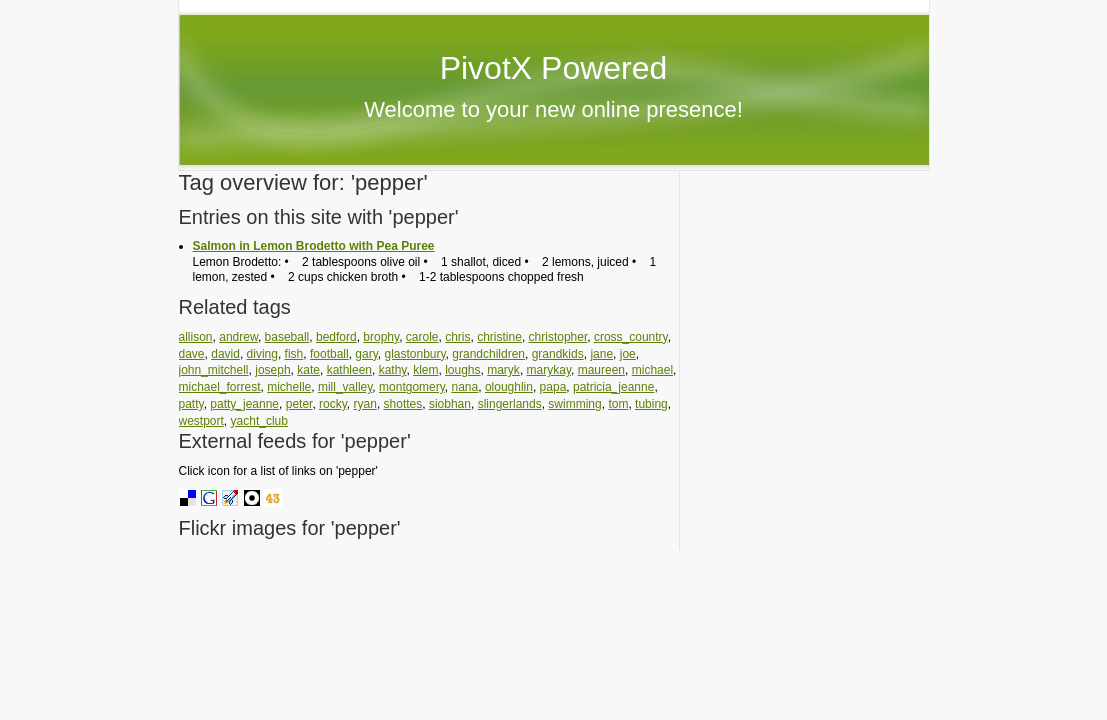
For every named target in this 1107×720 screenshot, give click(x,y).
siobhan (450, 404)
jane (601, 354)
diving (262, 354)
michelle (289, 387)
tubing (651, 404)
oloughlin (509, 387)
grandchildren (488, 354)
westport (201, 421)
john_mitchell (214, 370)
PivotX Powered (554, 68)
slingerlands (510, 404)
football (329, 354)
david (225, 354)
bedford (336, 337)
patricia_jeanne (613, 387)
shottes (403, 404)
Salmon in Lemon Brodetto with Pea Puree (314, 246)
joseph (272, 370)
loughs (462, 370)
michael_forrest (220, 387)
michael (652, 370)
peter (299, 404)
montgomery (412, 387)
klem (425, 370)
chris (457, 337)
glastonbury (414, 354)
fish (294, 354)
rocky (333, 404)
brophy (381, 337)
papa (553, 387)
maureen (601, 370)
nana (465, 387)
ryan (365, 404)
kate (308, 370)
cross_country (631, 337)
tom (618, 404)
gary (366, 354)
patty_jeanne (244, 404)
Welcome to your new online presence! (553, 109)
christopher (558, 337)
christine (499, 337)
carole (422, 337)
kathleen (349, 370)
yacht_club (259, 421)
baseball (287, 337)
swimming (574, 404)
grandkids (558, 354)
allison (196, 337)
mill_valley (345, 387)
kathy (393, 370)
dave (192, 354)
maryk (503, 370)
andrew (238, 337)
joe (628, 354)
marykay (549, 370)
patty (191, 404)
